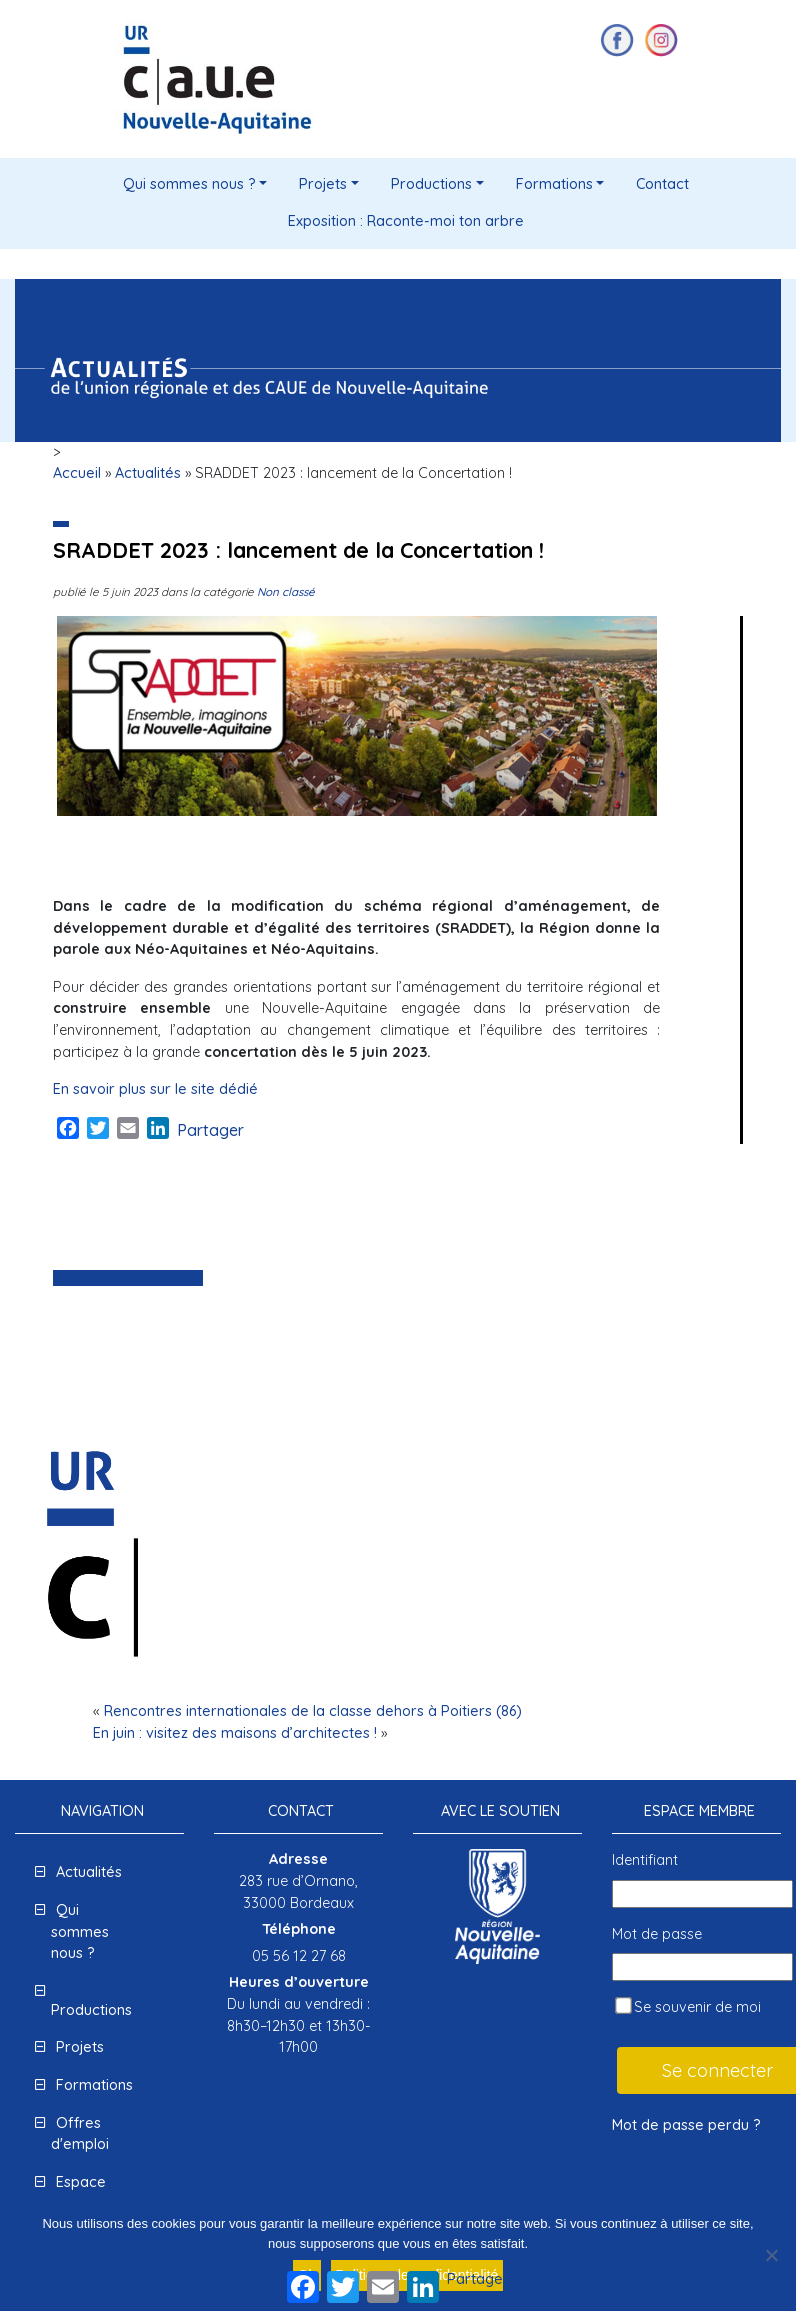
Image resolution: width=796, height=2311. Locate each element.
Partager (210, 1130)
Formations (554, 184)
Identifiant (645, 1860)
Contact (662, 184)
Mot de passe (657, 1934)
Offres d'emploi (80, 2134)
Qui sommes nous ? (189, 184)
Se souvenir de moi (688, 2006)
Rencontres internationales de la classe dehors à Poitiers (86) (313, 1711)
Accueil (77, 473)
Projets (323, 184)
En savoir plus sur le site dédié (155, 1089)
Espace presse (78, 2193)
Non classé (286, 591)
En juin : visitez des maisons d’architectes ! (235, 1733)
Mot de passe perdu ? (686, 2125)
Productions (431, 184)
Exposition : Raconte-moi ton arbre (406, 221)
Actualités (148, 473)
